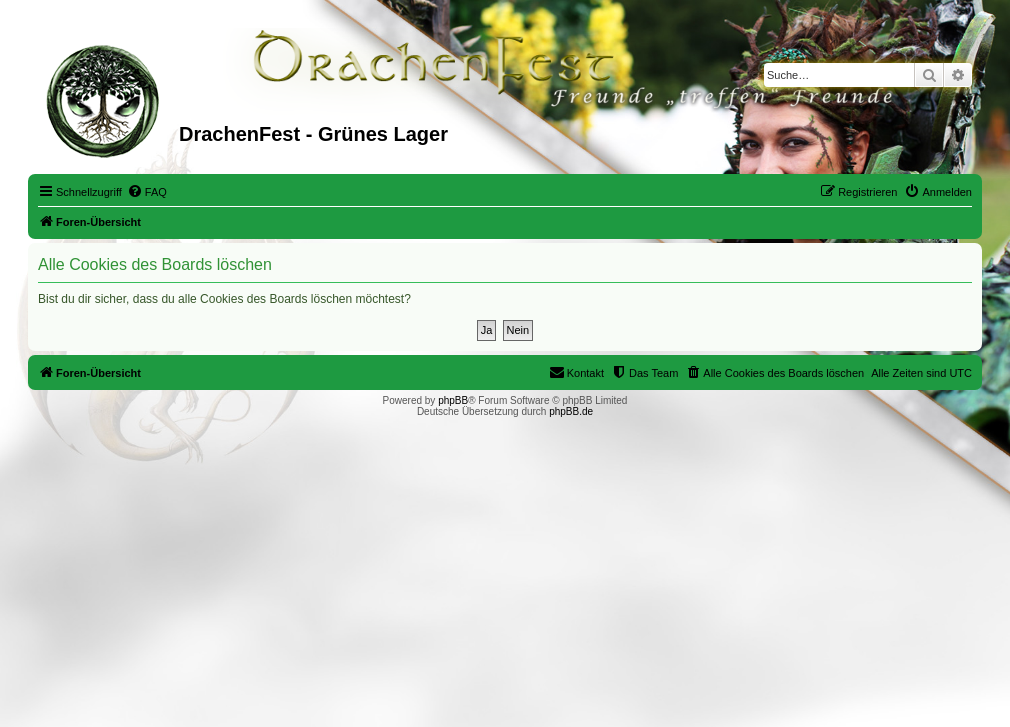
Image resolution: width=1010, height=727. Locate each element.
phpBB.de (571, 411)
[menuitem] (147, 192)
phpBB (453, 400)
